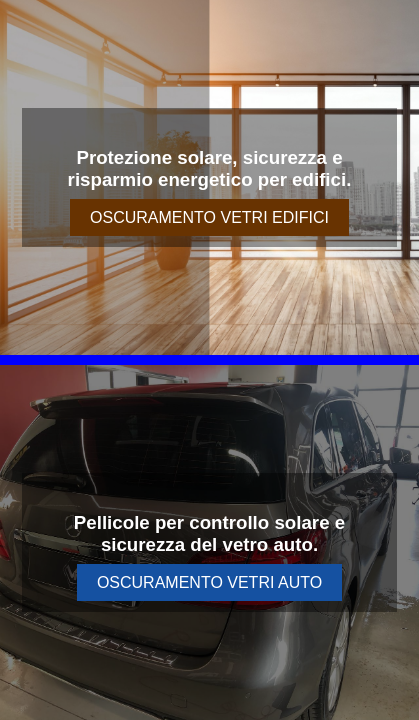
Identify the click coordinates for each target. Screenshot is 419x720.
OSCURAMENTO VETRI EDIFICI (209, 217)
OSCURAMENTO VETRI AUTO (209, 582)
